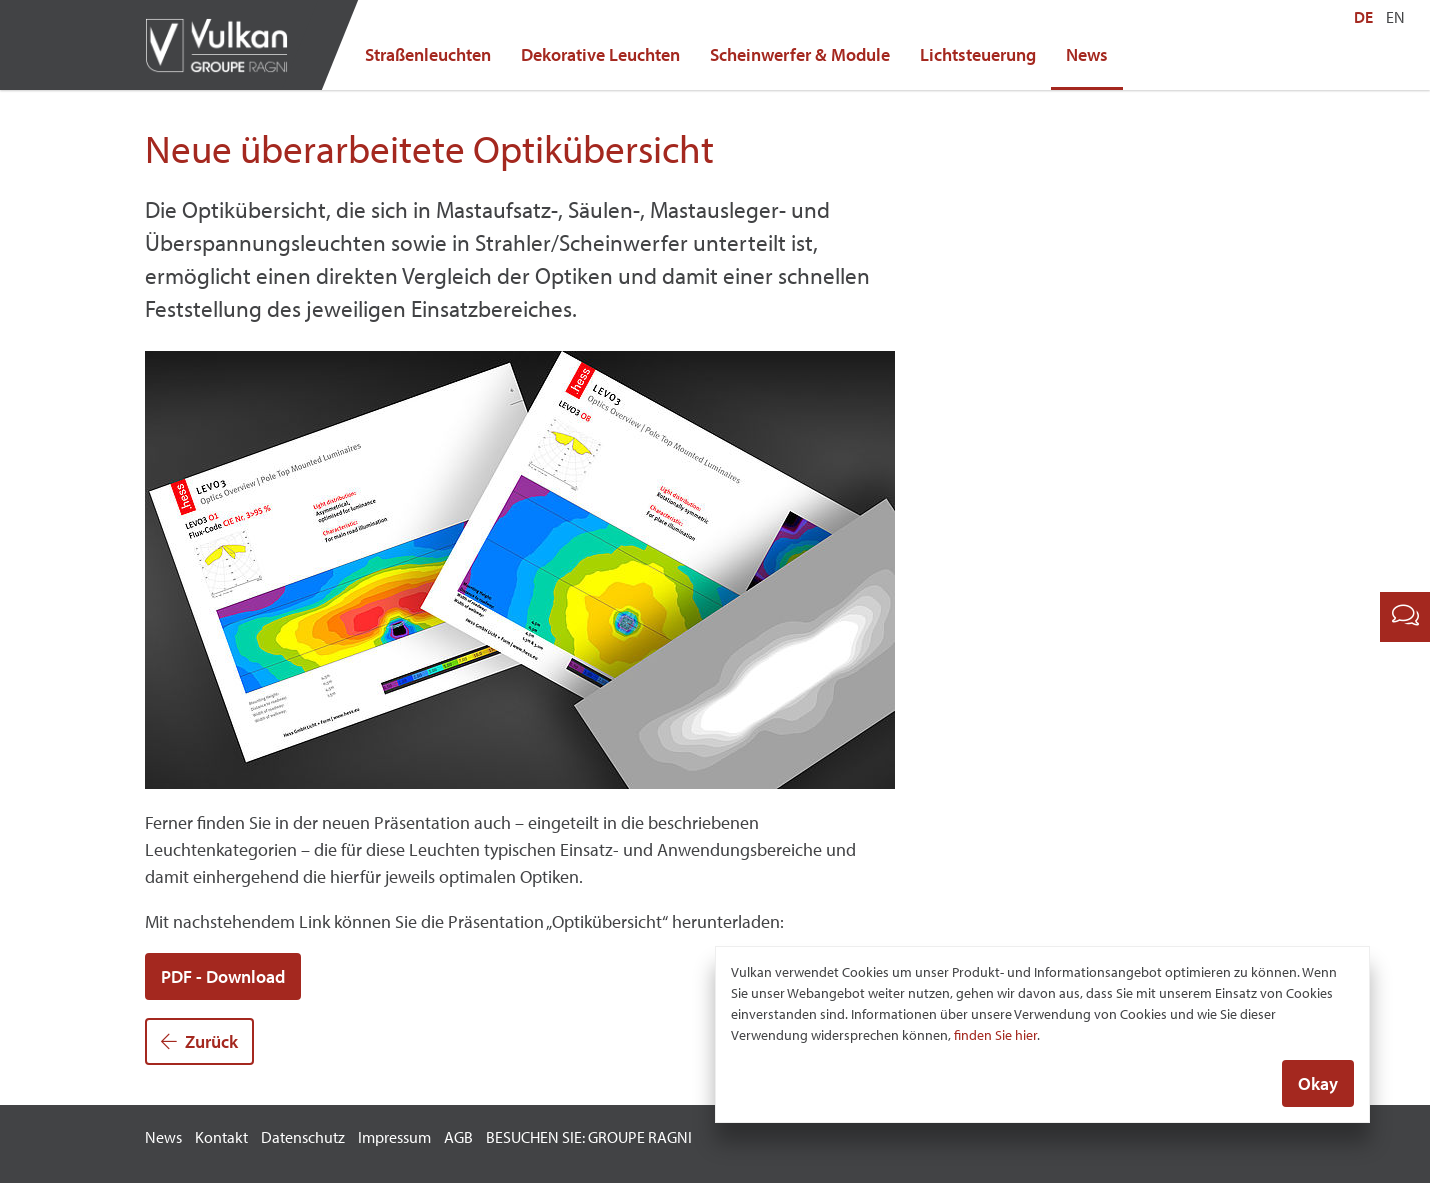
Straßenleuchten (428, 54)
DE (1363, 17)
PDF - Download (223, 976)
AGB (458, 1137)
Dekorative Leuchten (600, 54)
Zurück (199, 1041)
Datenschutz (303, 1137)
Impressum (394, 1137)
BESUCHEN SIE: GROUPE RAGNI (589, 1137)
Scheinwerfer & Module (800, 54)
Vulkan (225, 45)
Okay (1318, 1084)
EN (1395, 17)
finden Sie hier (995, 1036)
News (1087, 54)
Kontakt (221, 1137)
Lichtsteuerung (978, 54)
